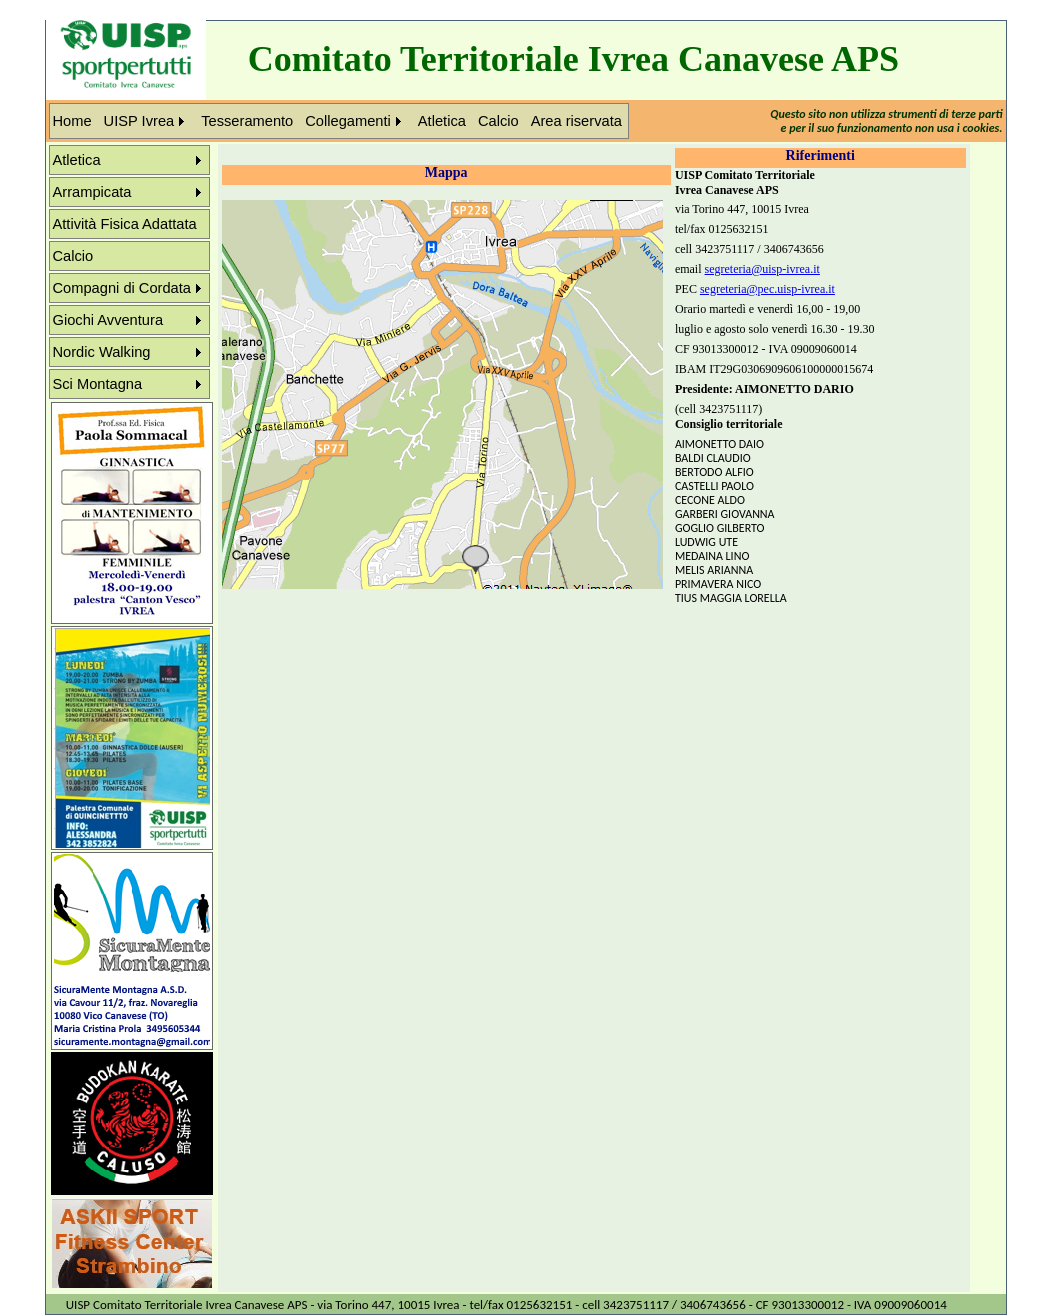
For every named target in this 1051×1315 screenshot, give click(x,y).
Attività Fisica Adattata (125, 224)
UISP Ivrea (139, 121)
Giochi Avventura (108, 320)
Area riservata (576, 121)
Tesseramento (247, 121)
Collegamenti (348, 121)
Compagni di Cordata (122, 288)
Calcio (498, 121)
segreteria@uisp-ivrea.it (762, 269)
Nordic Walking (102, 352)
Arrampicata (92, 192)
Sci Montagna (98, 384)
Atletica (442, 121)
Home (72, 121)
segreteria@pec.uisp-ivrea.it (767, 289)
